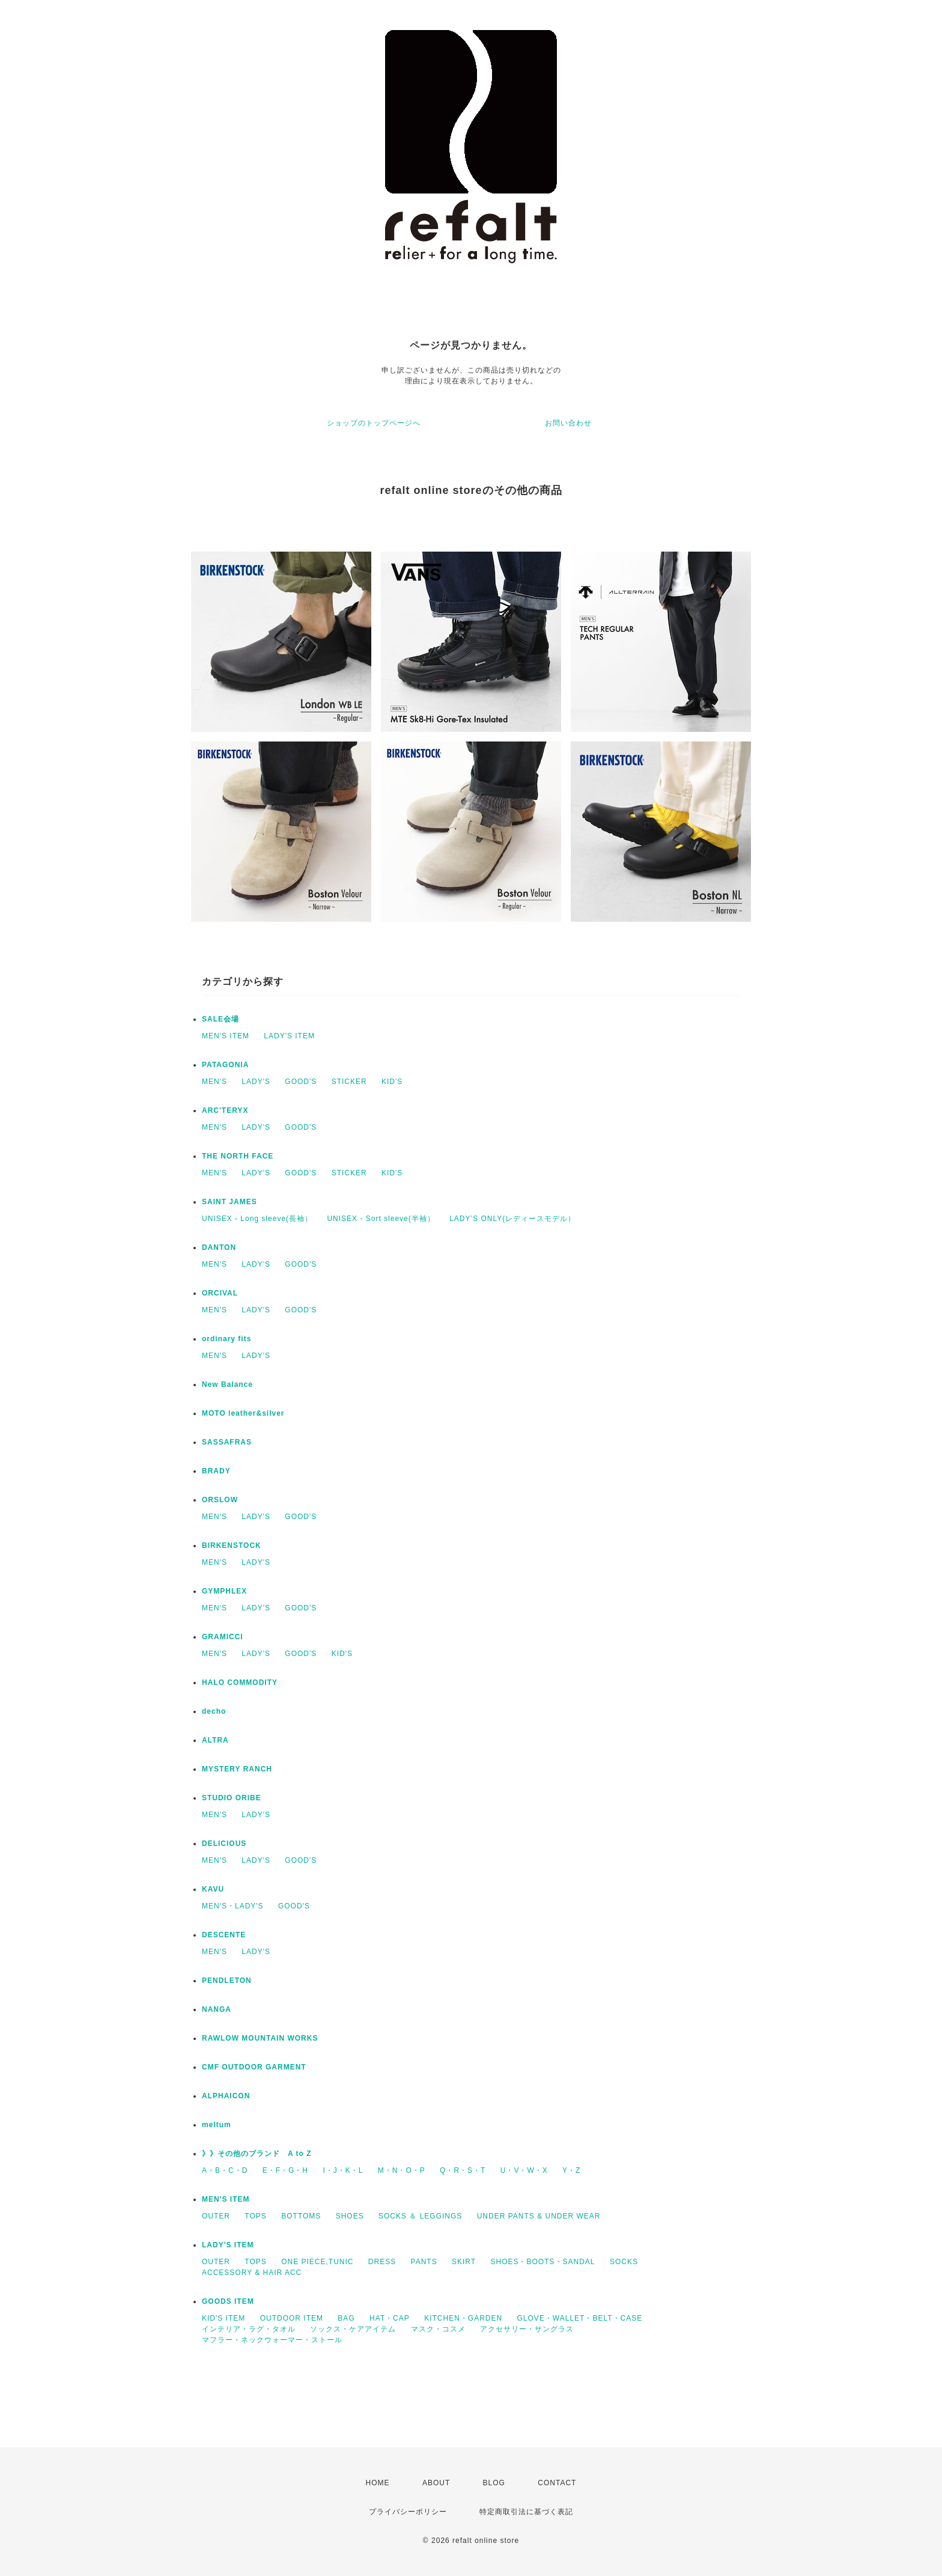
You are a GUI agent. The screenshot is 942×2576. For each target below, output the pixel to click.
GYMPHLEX (224, 1591)
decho (214, 1711)
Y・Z (571, 2170)
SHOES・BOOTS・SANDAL (542, 2262)
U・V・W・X (524, 2170)
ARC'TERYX (225, 1110)
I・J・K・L (343, 2170)
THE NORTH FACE (237, 1156)
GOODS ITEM (228, 2301)
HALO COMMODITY (240, 1682)
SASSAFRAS (227, 1442)
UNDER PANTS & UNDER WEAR (539, 2216)
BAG (346, 2318)
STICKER (349, 1081)
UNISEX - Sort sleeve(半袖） (380, 1218)
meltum (216, 2125)
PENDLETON (227, 1980)
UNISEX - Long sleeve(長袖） (257, 1218)
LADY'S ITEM (289, 1036)
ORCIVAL (220, 1293)
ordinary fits (226, 1339)
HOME (378, 2483)
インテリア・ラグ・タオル (249, 2329)
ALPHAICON (226, 2096)
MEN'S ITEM (225, 1036)
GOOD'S (301, 1081)
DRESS (382, 2262)
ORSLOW (220, 1500)
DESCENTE (224, 1935)
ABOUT (436, 2483)
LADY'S (256, 1081)
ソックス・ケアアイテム (353, 2329)
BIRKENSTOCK (231, 1545)
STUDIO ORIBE (231, 1798)
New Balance (227, 1384)
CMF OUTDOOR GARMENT (254, 2067)
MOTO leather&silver (243, 1413)
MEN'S (214, 1081)
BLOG (494, 2483)
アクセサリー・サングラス (527, 2329)
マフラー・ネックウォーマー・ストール (272, 2340)
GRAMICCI (222, 1637)
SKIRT (464, 2262)
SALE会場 (220, 1019)
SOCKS (624, 2262)
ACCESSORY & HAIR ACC (252, 2272)
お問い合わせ (568, 423)
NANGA (216, 2009)
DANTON (219, 1247)
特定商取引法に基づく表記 (526, 2511)
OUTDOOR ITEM (291, 2318)
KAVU (213, 1889)
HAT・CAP (389, 2318)
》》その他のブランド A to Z (257, 2153)
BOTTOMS (301, 2216)
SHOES (350, 2216)
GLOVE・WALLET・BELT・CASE (580, 2318)
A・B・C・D (225, 2170)
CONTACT (557, 2483)
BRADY (216, 1471)
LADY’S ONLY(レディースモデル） (512, 1218)
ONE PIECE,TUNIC (317, 2262)
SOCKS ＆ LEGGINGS (420, 2216)
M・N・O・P (401, 2170)
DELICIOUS (224, 1843)
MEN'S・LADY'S (233, 1906)
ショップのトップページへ (374, 423)
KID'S (392, 1081)
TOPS (255, 2216)
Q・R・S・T (462, 2170)
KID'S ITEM (223, 2318)
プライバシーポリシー (408, 2511)
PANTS (424, 2262)
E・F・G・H (285, 2170)
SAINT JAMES (229, 1202)
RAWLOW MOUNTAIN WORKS (260, 2038)
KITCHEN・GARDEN (463, 2318)
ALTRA (215, 1740)
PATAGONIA (225, 1065)
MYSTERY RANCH (237, 1769)
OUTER (216, 2216)
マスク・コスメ (438, 2329)
